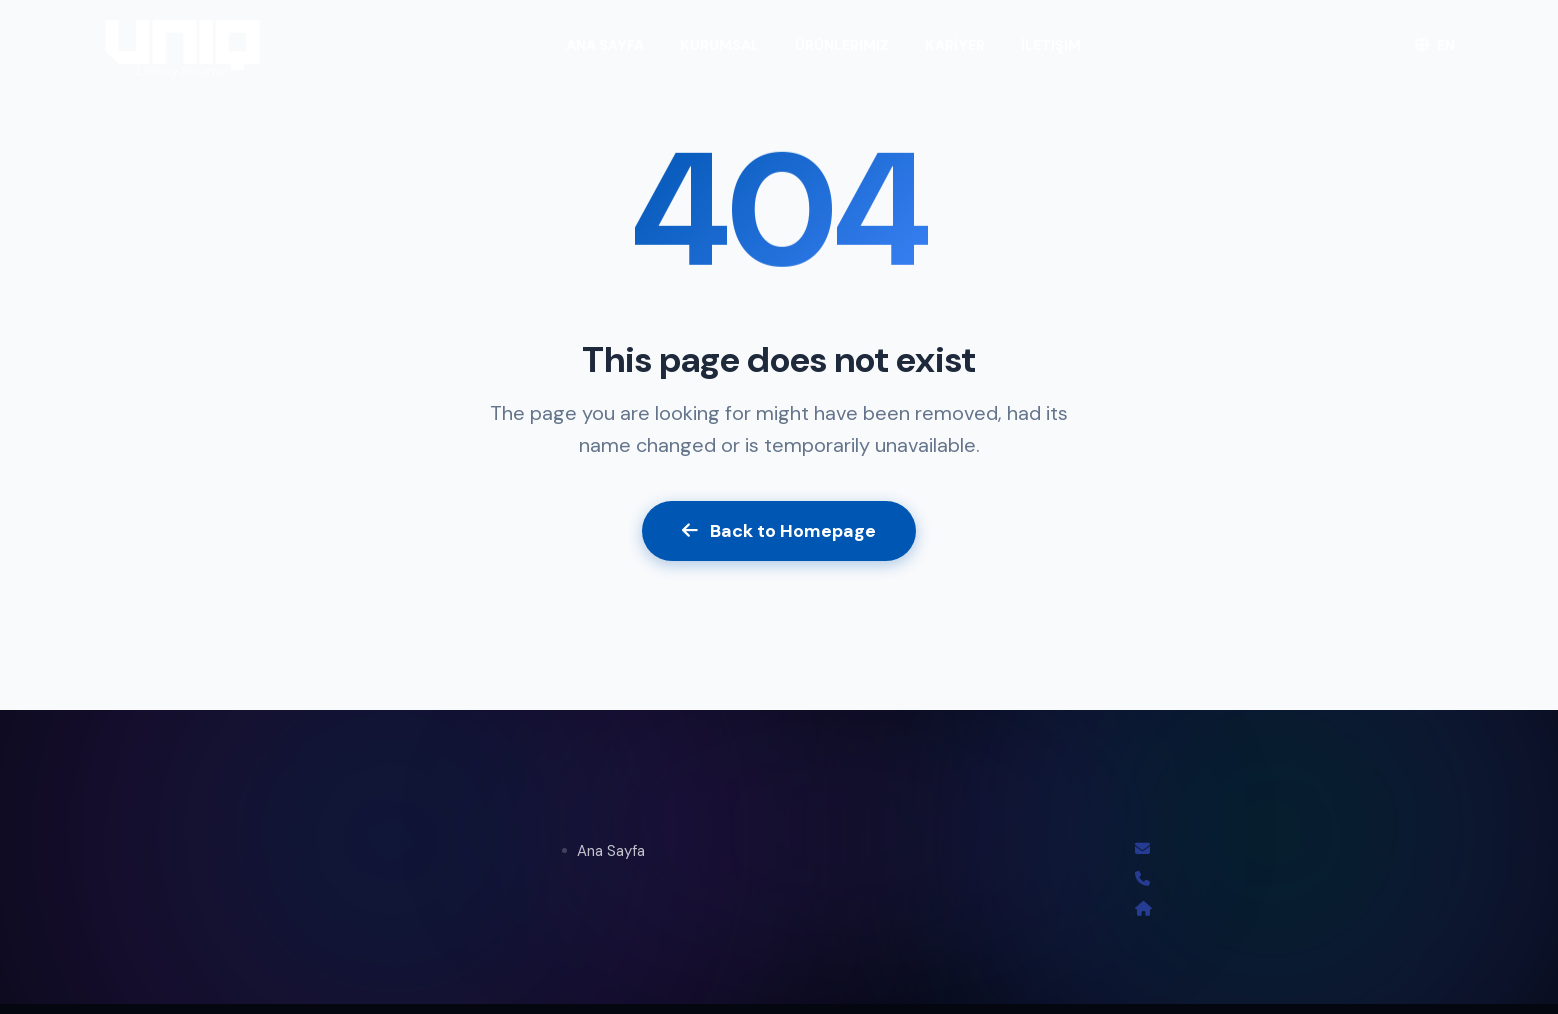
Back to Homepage (779, 531)
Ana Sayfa (611, 851)
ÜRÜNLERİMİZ (842, 45)
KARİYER (955, 45)
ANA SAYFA (605, 45)
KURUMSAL (719, 45)
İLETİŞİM (1051, 45)
